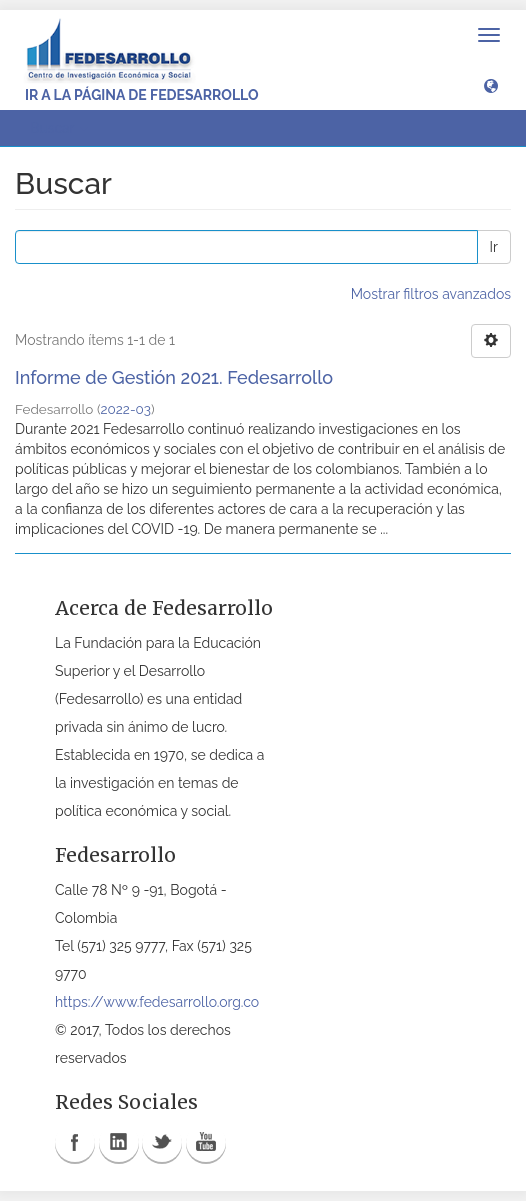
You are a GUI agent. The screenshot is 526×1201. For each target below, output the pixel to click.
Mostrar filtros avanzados (431, 294)
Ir (494, 247)
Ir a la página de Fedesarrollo (142, 95)
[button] (491, 85)
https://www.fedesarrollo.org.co (157, 1002)
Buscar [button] (59, 128)
